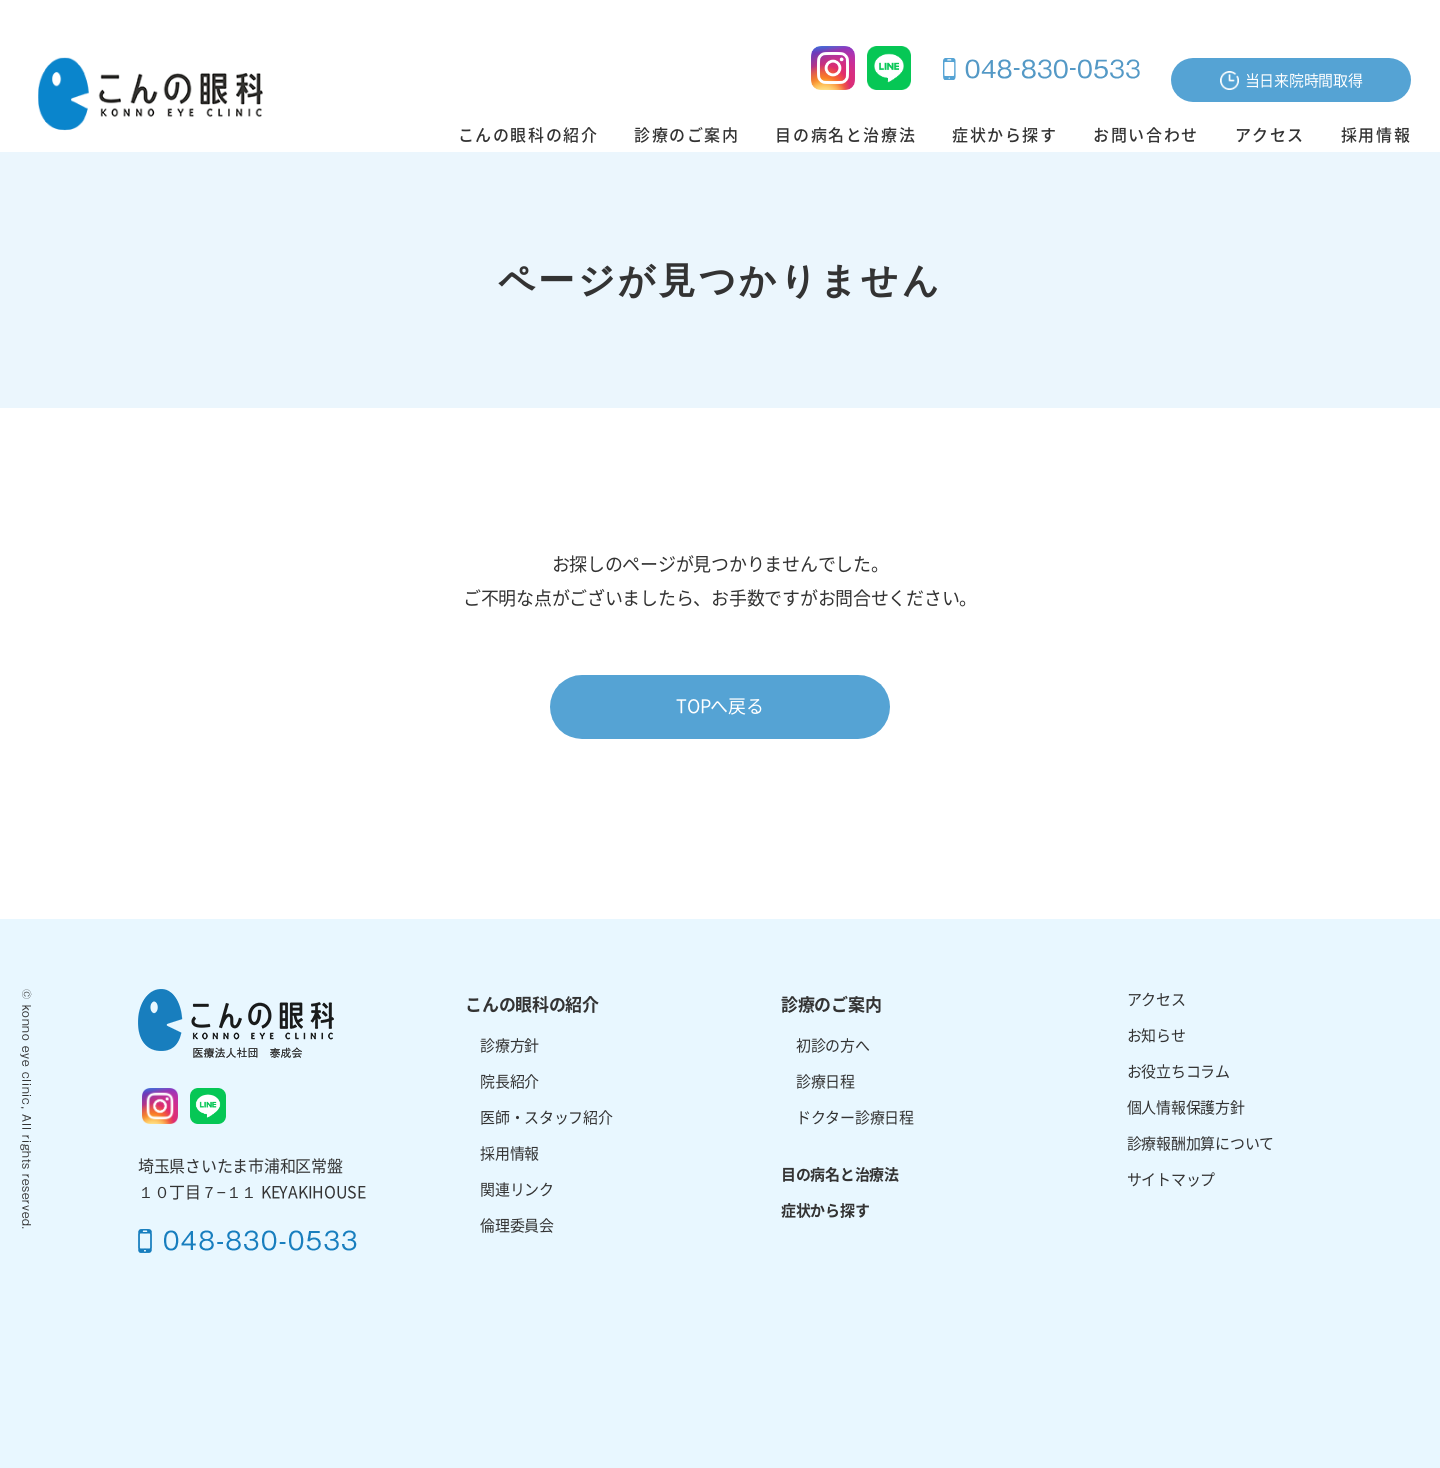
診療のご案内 (687, 135)
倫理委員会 (517, 1225)
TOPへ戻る (719, 706)
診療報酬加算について (1200, 1143)
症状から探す (1005, 135)
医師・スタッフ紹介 (546, 1117)
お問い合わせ (1146, 135)
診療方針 (509, 1045)
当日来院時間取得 (1291, 80)
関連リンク (517, 1189)
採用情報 (1376, 135)
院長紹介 (509, 1081)
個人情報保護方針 (1186, 1107)
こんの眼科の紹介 (528, 135)
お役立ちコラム (1178, 1071)
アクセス (1270, 135)
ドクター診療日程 (855, 1117)
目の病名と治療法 (845, 135)
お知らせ (1156, 1035)
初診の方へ (833, 1045)
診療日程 (825, 1081)
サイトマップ (1171, 1179)
